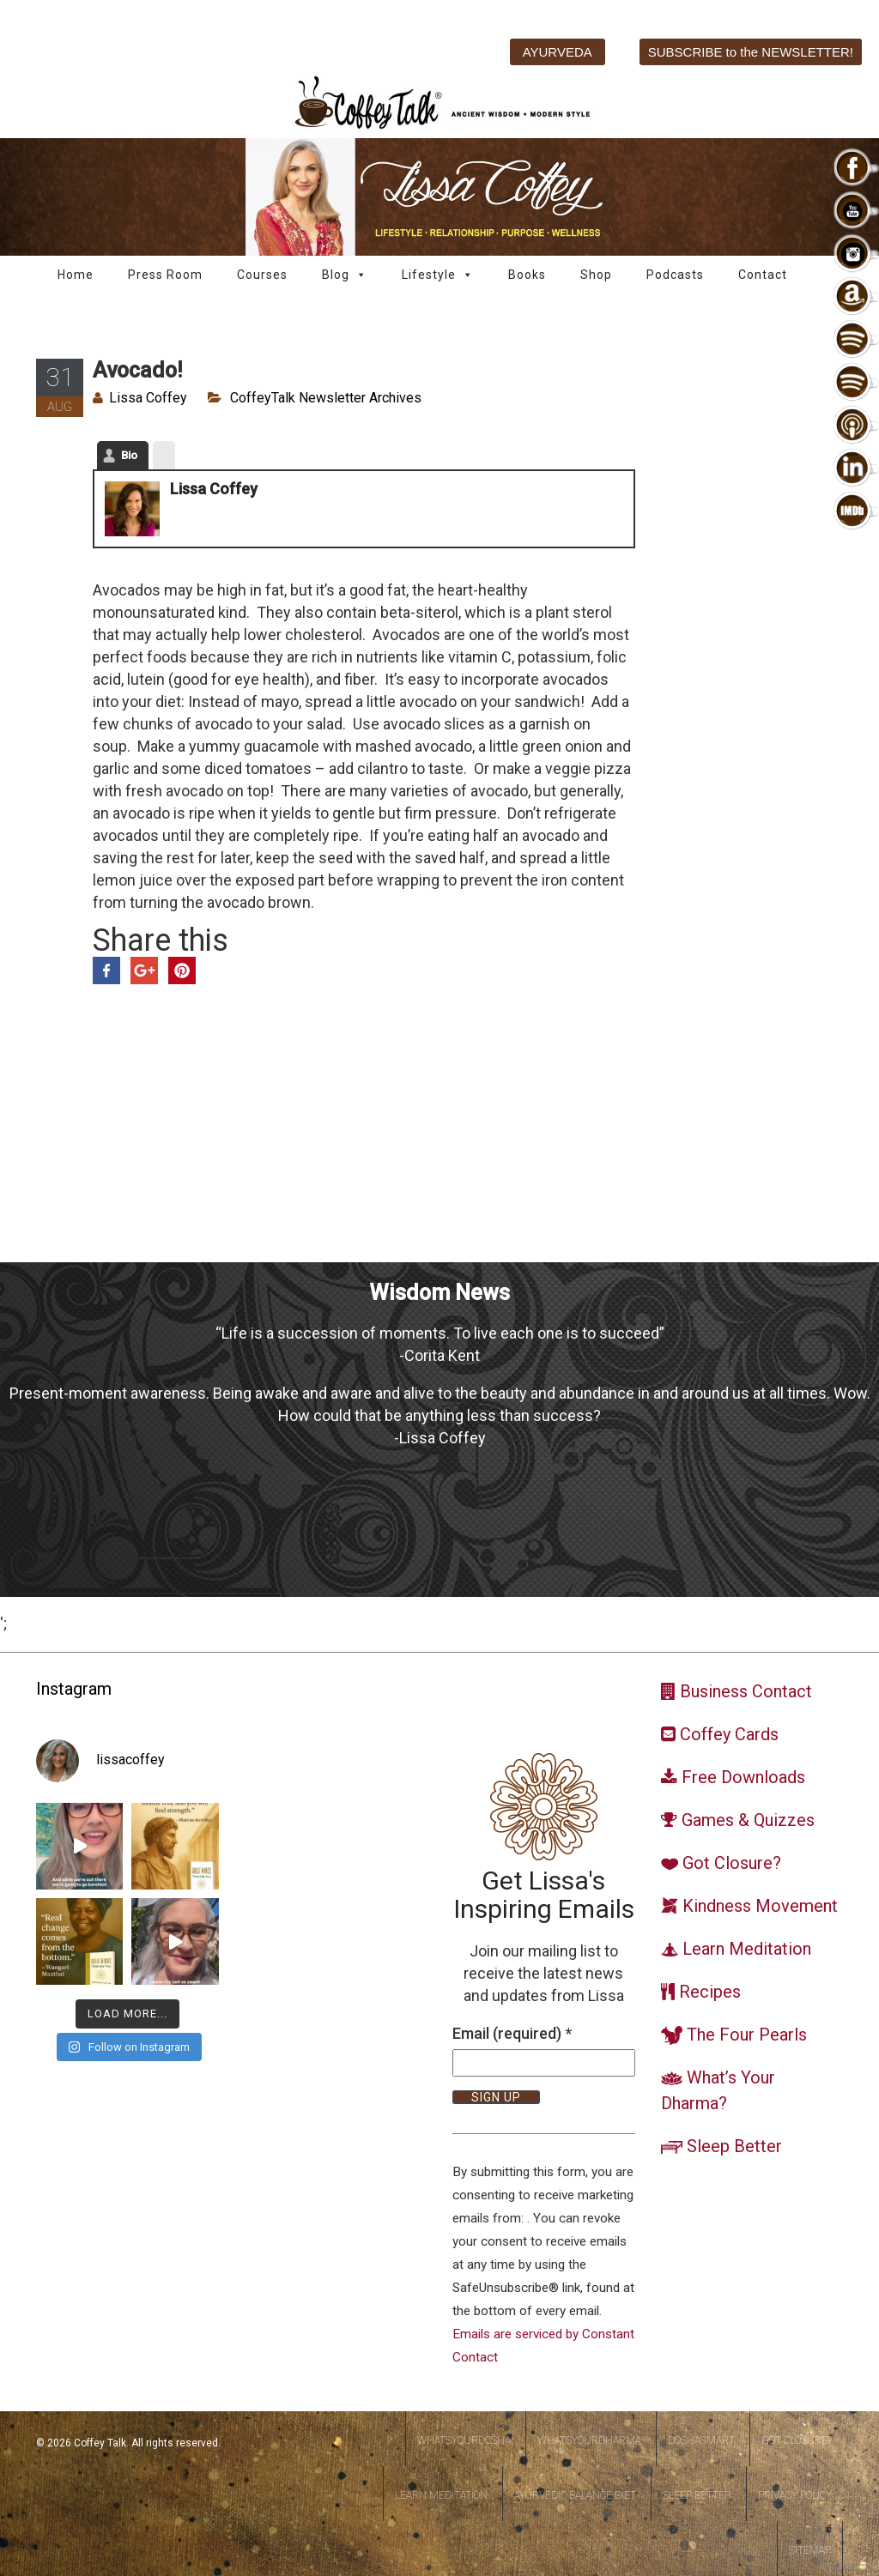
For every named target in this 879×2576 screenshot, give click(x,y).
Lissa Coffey (148, 398)
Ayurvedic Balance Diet (575, 2495)
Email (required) (512, 2033)
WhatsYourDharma (589, 2440)
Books (527, 274)
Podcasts (675, 274)
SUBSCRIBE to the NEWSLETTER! (750, 52)
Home (76, 274)
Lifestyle (438, 275)
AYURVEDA (557, 52)
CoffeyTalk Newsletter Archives (325, 398)
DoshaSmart (701, 2440)
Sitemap (810, 2550)
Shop (596, 274)
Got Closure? (796, 2440)
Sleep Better (697, 2495)
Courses (262, 274)
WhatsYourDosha (464, 2440)
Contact (762, 274)
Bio (129, 455)
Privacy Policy (795, 2495)
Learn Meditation (441, 2495)
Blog (344, 275)
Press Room (165, 274)
